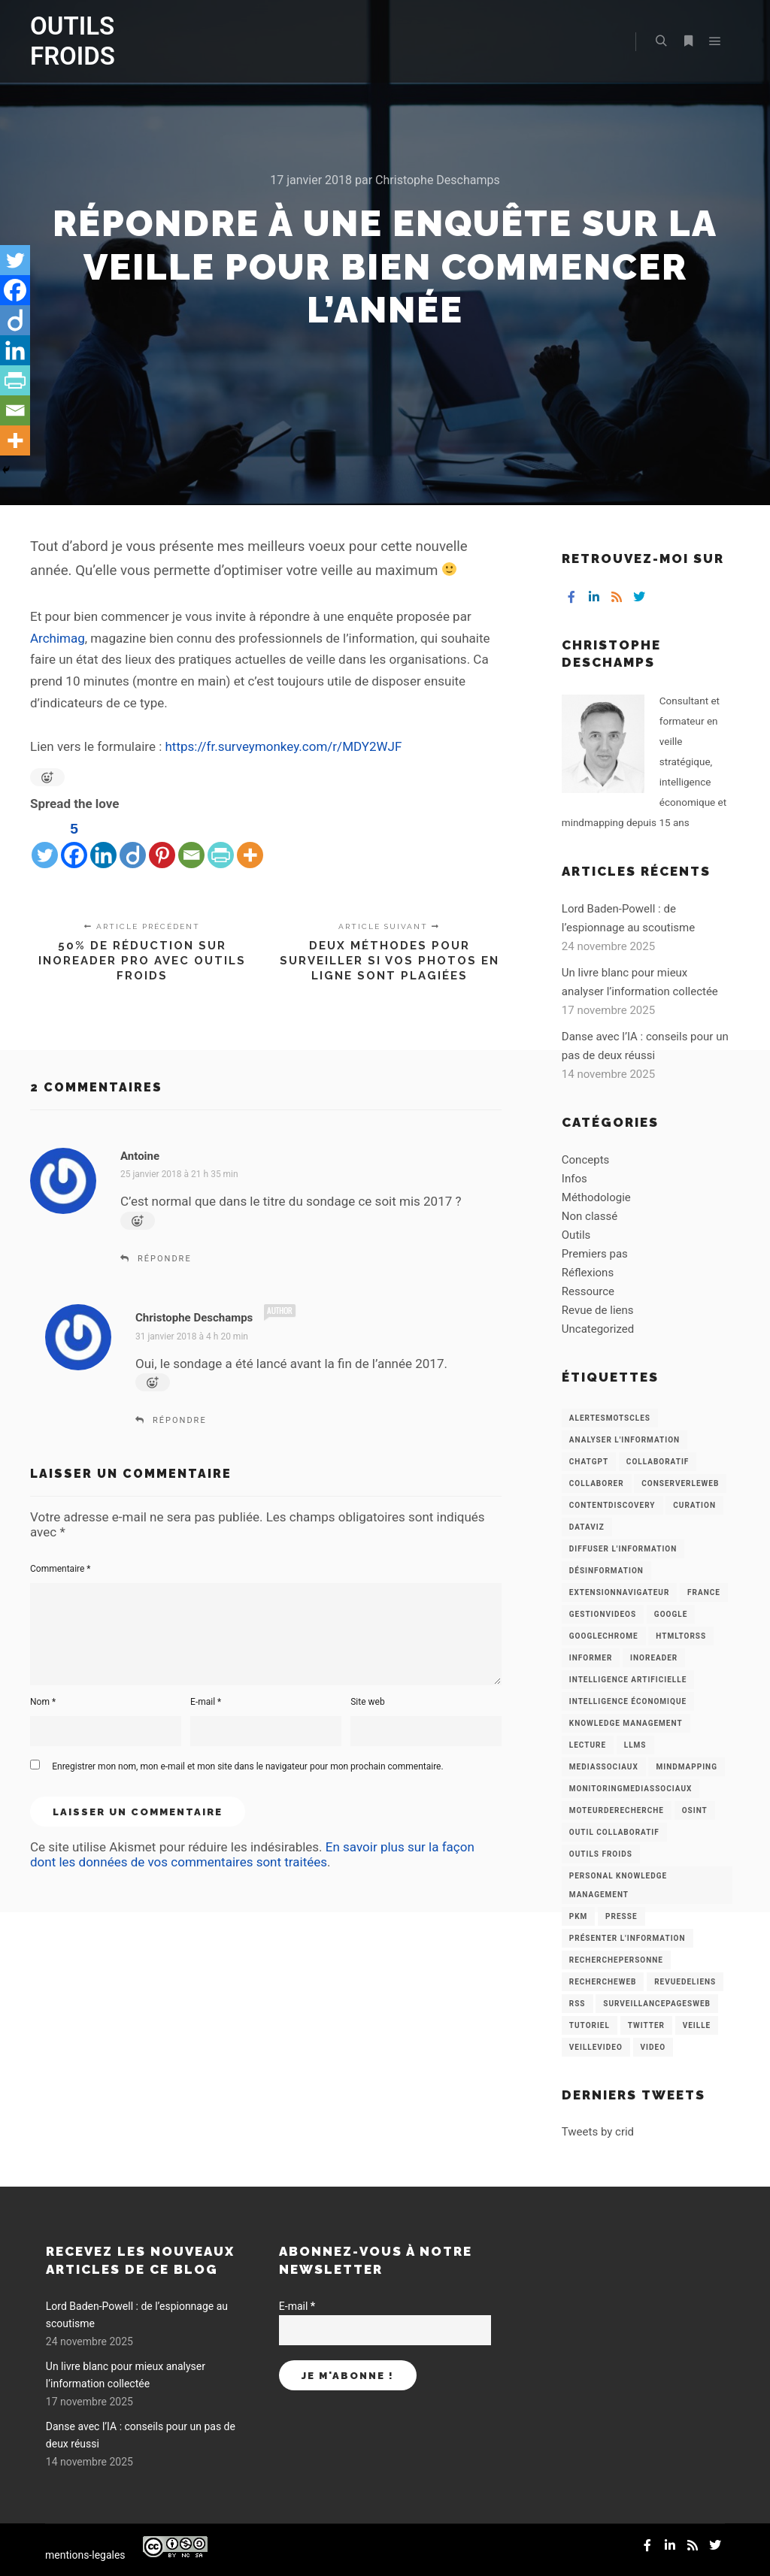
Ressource (588, 1291)
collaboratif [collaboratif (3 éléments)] (657, 1462)
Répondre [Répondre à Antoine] (165, 1259)
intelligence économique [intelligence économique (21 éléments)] (628, 1701)
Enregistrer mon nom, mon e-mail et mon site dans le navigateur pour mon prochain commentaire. (247, 1766)
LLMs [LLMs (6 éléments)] (635, 1745)
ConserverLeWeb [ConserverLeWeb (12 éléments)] (680, 1483)
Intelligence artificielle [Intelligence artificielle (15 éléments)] (628, 1679)
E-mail (205, 1702)
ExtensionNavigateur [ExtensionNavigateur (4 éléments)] (619, 1592)
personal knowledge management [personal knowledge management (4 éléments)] (618, 1885)
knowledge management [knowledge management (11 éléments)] (626, 1723)
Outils (576, 1235)
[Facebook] (74, 842)
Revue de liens (598, 1310)
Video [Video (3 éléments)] (653, 2047)
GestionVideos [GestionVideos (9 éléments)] (602, 1614)
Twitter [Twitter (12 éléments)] (646, 2025)
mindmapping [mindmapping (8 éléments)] (686, 1767)
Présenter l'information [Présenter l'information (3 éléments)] (627, 1938)
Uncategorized (598, 1329)
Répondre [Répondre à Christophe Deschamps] (180, 1420)
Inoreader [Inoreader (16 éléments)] (654, 1658)
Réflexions (588, 1272)
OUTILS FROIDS (72, 41)
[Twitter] (45, 842)
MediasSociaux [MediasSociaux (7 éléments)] (603, 1767)
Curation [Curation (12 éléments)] (694, 1505)
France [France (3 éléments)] (703, 1592)
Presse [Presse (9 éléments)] (621, 1916)
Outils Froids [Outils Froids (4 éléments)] (600, 1854)
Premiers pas (595, 1254)
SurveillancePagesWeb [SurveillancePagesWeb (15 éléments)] (657, 2003)
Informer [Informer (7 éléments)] (591, 1658)
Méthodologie (596, 1197)
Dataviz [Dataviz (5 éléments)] (587, 1527)
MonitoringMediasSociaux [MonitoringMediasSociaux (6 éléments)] (631, 1788)
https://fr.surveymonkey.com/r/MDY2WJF (283, 746)
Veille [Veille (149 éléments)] (697, 2025)
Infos (574, 1178)
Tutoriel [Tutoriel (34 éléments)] (589, 2025)
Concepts (585, 1160)
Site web (367, 1702)
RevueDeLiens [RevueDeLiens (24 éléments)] (685, 1982)
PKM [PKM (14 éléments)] (578, 1916)
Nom (43, 1702)
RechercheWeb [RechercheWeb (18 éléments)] (603, 1982)
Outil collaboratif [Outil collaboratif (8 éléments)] (614, 1832)
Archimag (57, 638)
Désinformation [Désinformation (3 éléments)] (606, 1570)
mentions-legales (85, 2555)
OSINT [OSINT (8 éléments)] (695, 1810)
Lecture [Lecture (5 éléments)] (587, 1745)
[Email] (191, 842)
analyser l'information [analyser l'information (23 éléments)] (624, 1440)
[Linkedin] (103, 842)
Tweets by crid (598, 2132)
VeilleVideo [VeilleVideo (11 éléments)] (596, 2047)
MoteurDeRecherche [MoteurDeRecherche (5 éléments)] (616, 1810)
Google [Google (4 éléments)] (670, 1614)
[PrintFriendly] (221, 842)
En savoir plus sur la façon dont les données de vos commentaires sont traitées (252, 1854)
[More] (250, 842)
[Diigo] (133, 842)
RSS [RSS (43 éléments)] (577, 2003)
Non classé (589, 1216)
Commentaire (60, 1568)
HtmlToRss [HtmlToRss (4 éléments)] (681, 1636)
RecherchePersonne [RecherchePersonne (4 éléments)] (616, 1960)
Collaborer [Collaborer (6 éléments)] (596, 1483)
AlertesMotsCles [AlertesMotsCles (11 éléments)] (609, 1418)
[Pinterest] (162, 842)
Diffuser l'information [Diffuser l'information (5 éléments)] (623, 1549)
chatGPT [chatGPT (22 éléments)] (588, 1462)
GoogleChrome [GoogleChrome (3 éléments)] (603, 1636)
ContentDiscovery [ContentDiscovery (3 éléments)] (612, 1505)
